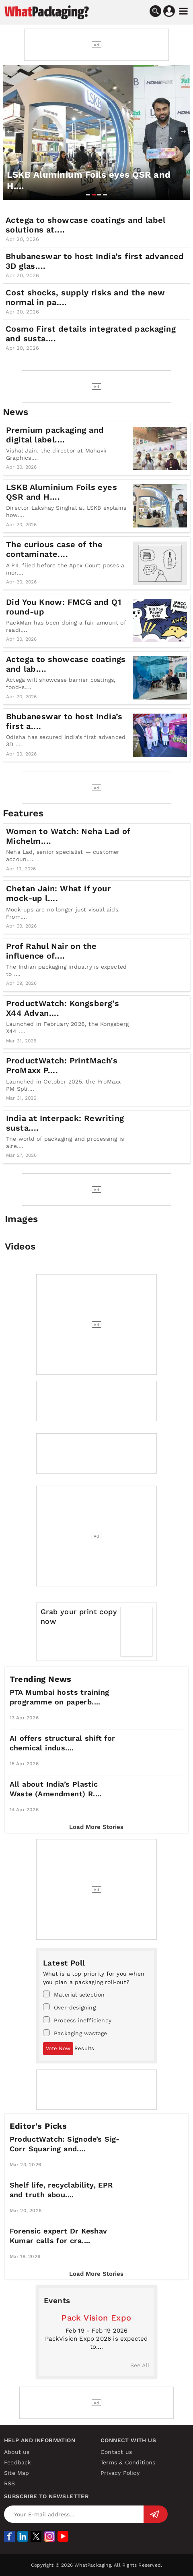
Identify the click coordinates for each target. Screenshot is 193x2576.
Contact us (116, 2452)
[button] (88, 194)
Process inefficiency (77, 2020)
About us (17, 2452)
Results (84, 2048)
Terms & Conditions (128, 2462)
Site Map (16, 2473)
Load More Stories (96, 1827)
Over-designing (69, 2007)
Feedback (17, 2462)
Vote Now (58, 2048)
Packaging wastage (75, 2032)
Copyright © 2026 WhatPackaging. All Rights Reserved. (96, 2565)
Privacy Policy (120, 2473)
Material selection (74, 1994)
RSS (9, 2483)
